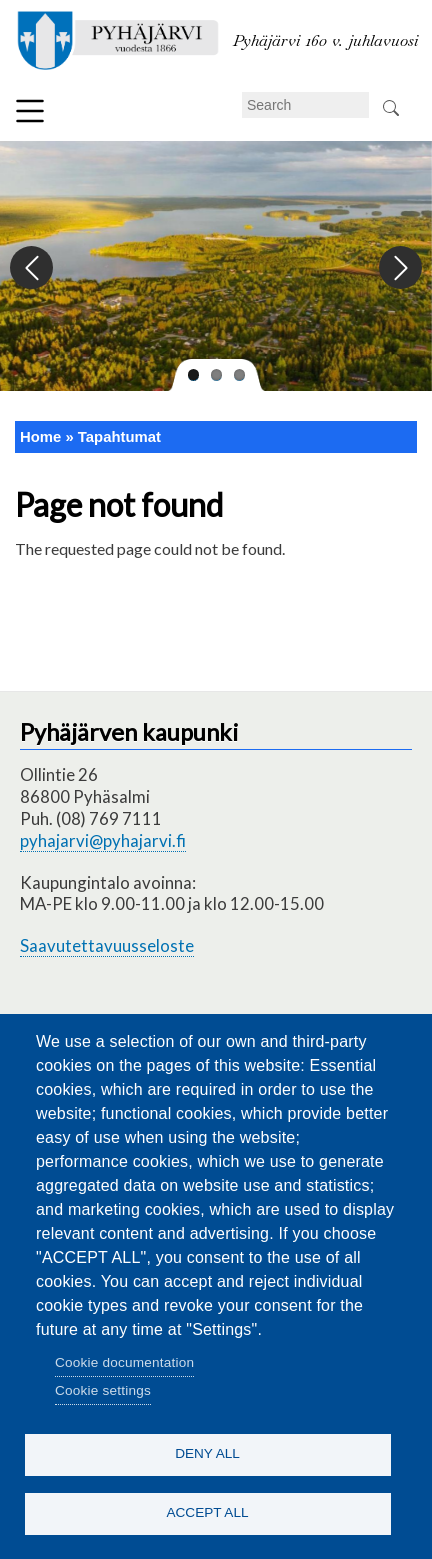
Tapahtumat (119, 437)
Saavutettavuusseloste (107, 945)
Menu (30, 111)
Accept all (207, 1512)
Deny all (207, 1453)
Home (40, 437)
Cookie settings (103, 1390)
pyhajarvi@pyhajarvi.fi (103, 840)
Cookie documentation (124, 1362)
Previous (32, 268)
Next (399, 268)
